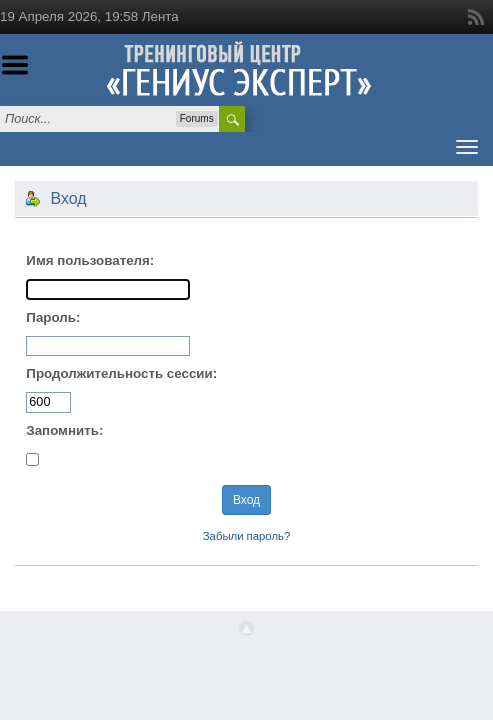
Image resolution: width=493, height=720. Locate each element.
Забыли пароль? (246, 536)
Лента (160, 16)
